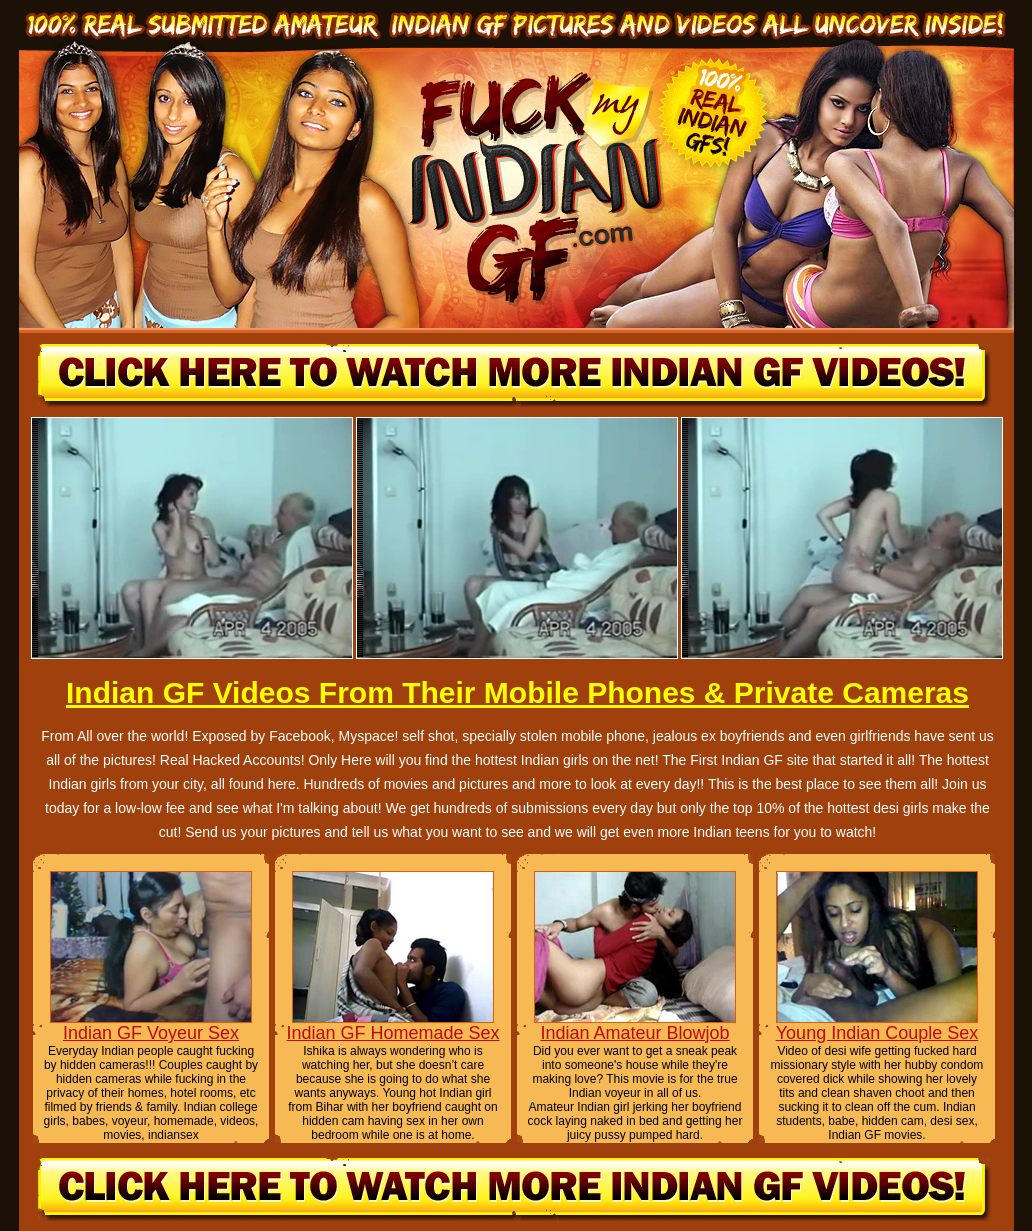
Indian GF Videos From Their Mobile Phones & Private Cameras (517, 692)
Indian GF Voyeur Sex (151, 1033)
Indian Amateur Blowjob (634, 1033)
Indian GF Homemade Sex (392, 1033)
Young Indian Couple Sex (877, 1033)
